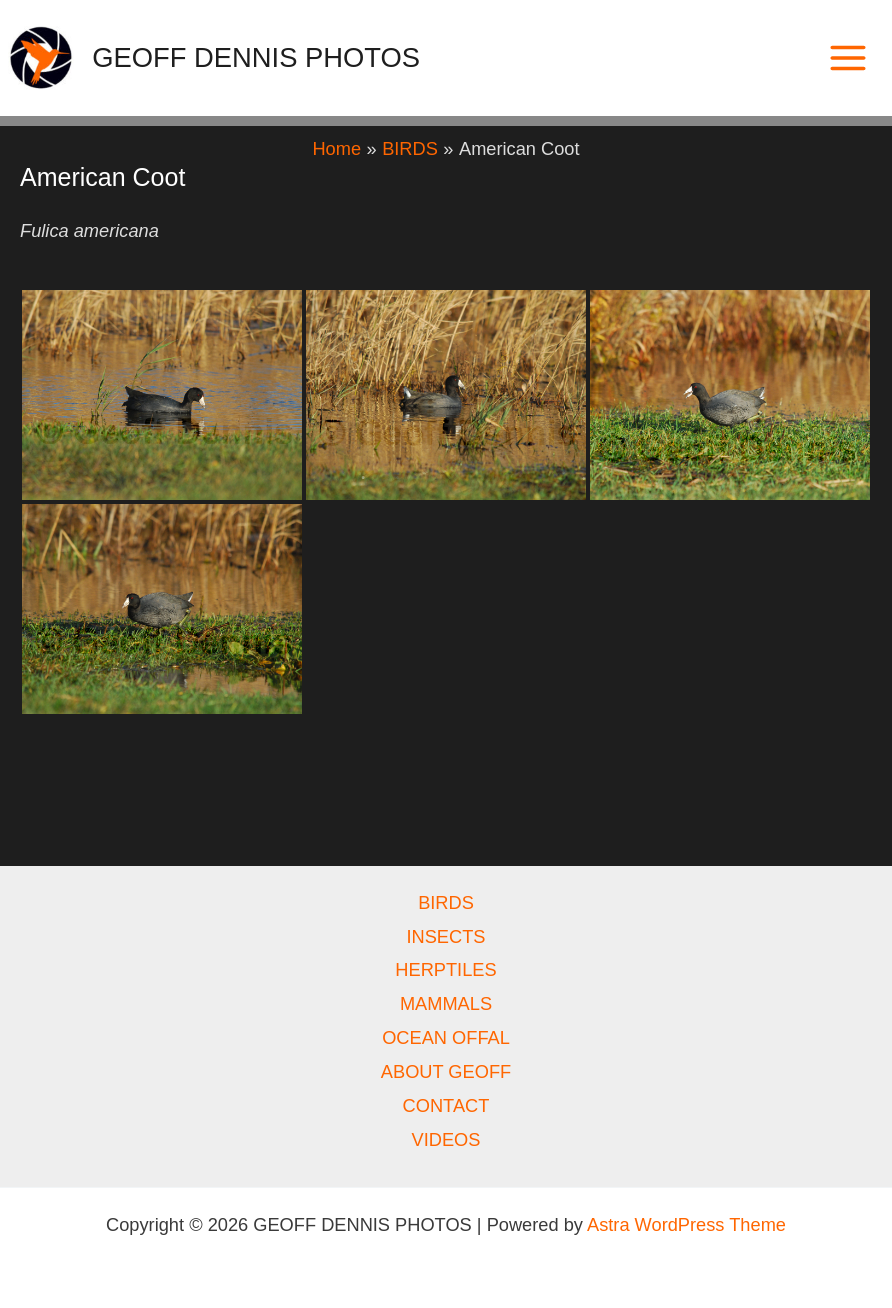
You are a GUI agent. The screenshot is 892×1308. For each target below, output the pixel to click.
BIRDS (446, 902)
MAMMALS (446, 1003)
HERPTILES (445, 969)
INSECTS (445, 936)
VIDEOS (446, 1139)
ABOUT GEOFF (446, 1071)
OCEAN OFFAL (446, 1037)
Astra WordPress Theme (686, 1224)
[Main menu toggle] (848, 57)
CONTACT (446, 1105)
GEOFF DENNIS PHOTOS (256, 57)
